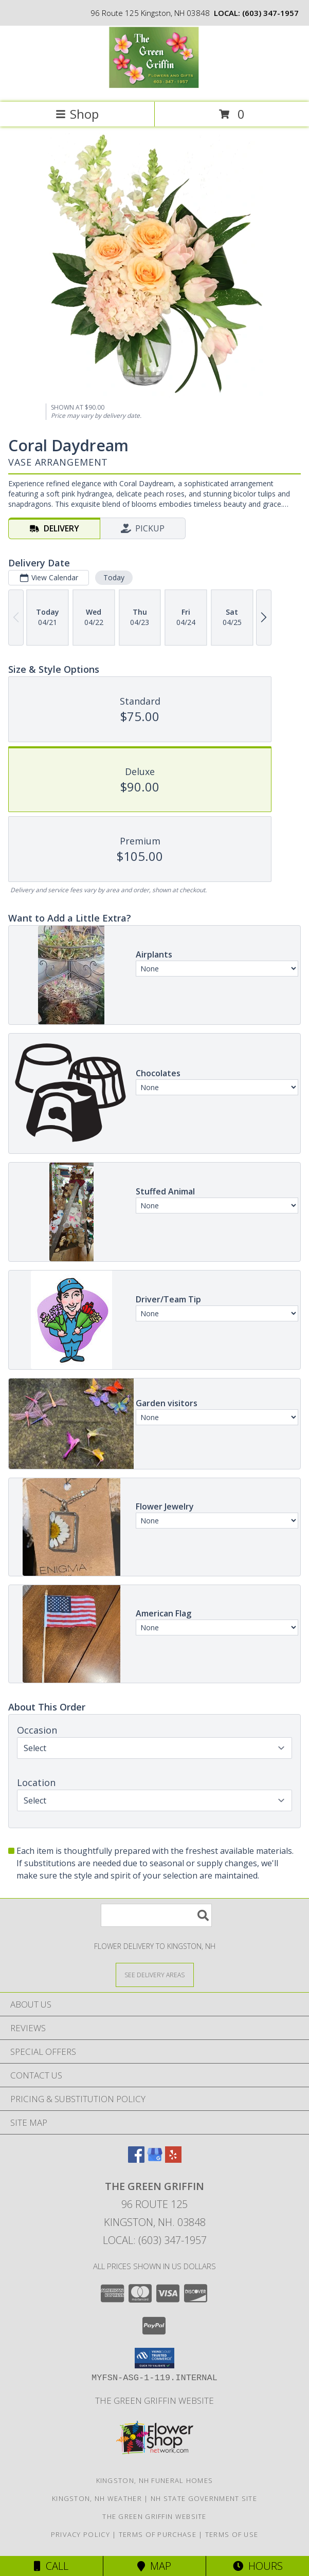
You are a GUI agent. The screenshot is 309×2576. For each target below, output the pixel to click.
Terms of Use (232, 2534)
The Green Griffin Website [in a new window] (154, 2400)
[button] (154, 2358)
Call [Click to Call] (51, 2566)
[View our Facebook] (136, 2159)
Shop (77, 113)
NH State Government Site (204, 2498)
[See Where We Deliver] (155, 1974)
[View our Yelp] (173, 2159)
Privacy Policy (80, 2534)
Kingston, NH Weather (97, 2498)
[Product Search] (156, 1915)
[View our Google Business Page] (155, 2159)
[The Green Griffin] (154, 87)
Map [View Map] (154, 2566)
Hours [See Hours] (258, 2566)
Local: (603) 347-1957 (155, 2240)
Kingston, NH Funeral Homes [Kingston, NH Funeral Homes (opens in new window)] (154, 2480)
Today (113, 577)
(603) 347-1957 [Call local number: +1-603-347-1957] (270, 13)
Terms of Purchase (157, 2534)
